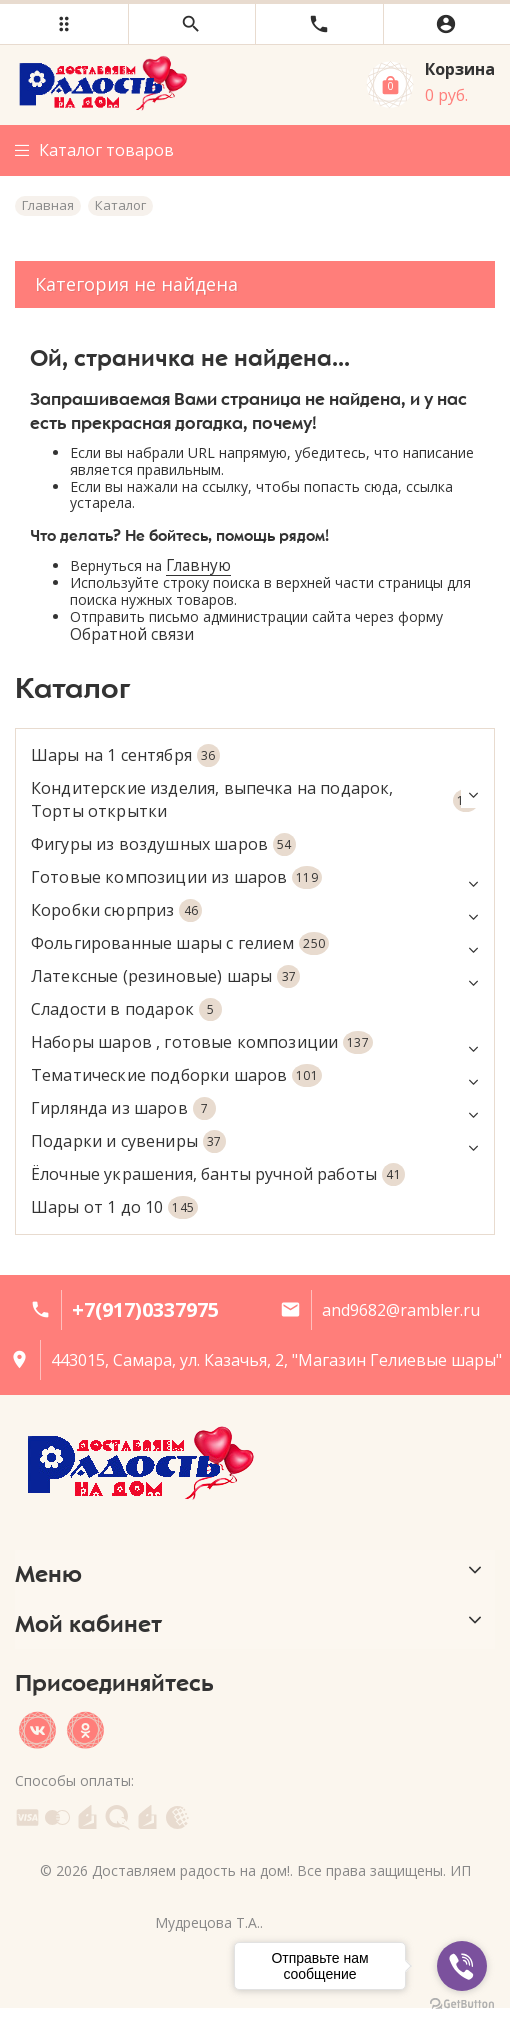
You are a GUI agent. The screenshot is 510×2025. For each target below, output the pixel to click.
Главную (198, 565)
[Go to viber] (462, 1966)
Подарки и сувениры (255, 1141)
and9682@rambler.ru (401, 1310)
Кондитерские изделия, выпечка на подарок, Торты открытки (255, 799)
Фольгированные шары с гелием (255, 943)
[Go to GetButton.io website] (462, 2004)
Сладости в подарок (126, 1009)
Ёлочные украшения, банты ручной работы (218, 1174)
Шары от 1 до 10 (114, 1207)
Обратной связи (132, 634)
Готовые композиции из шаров (255, 877)
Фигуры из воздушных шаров (163, 844)
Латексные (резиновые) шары (255, 976)
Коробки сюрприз (255, 910)
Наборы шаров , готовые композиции (255, 1042)
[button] (64, 24)
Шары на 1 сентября (125, 755)
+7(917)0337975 (145, 1309)
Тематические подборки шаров (255, 1075)
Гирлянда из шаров (255, 1108)
